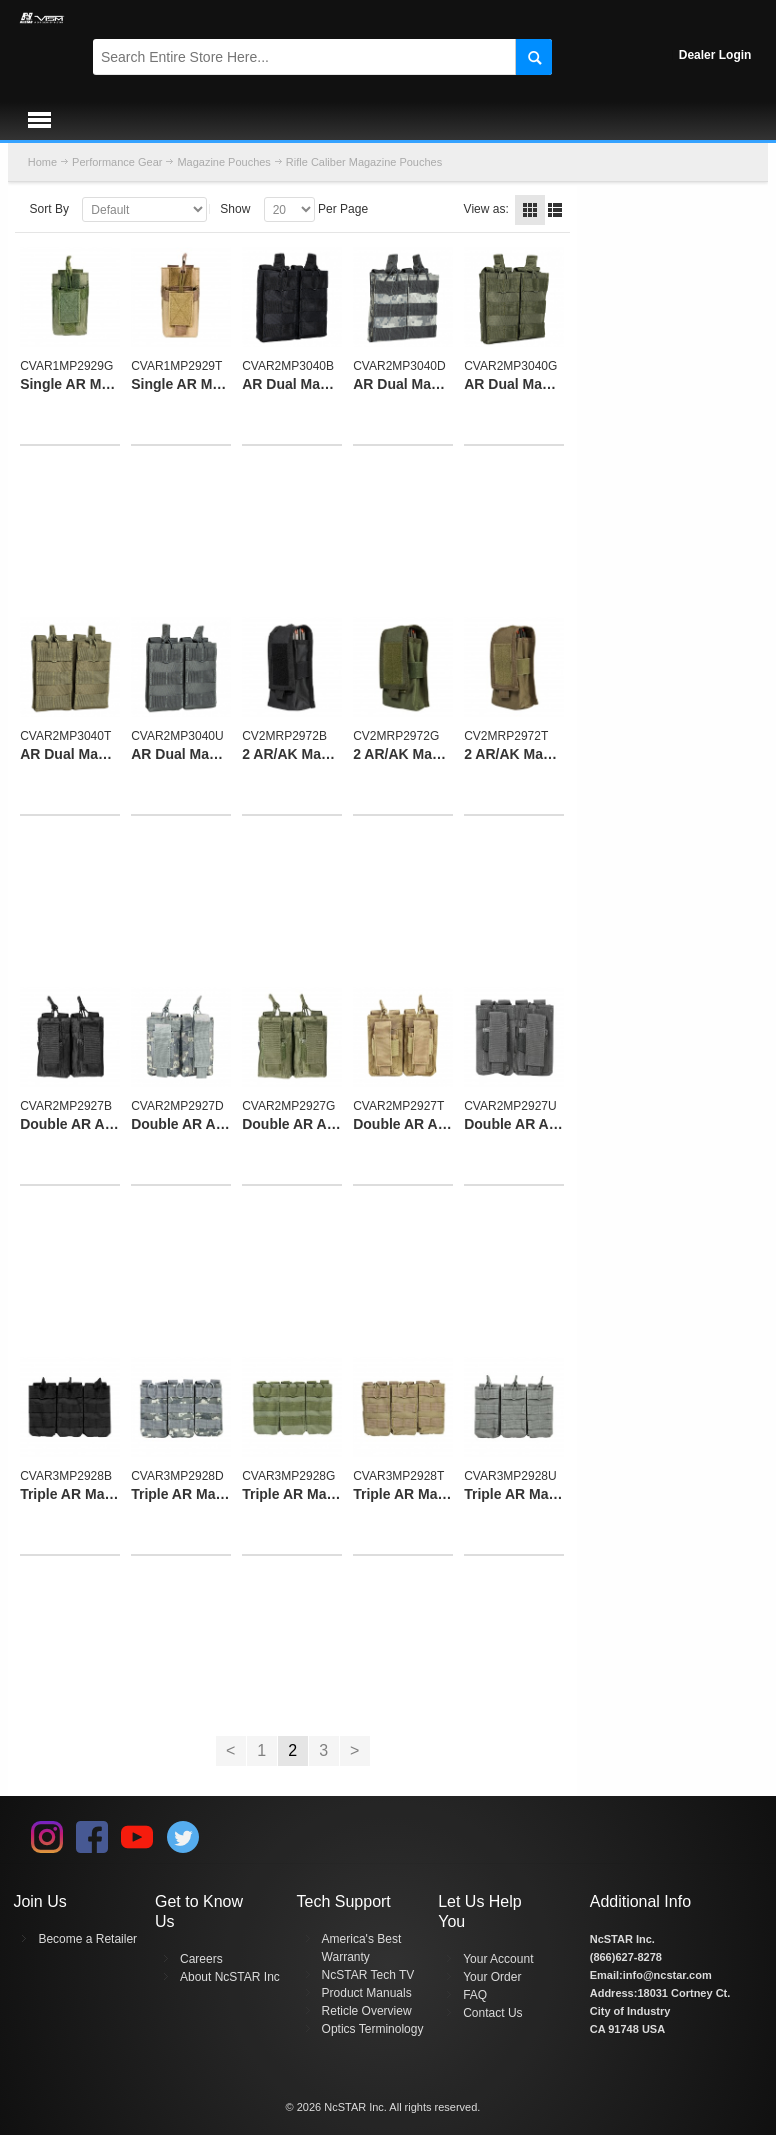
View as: (486, 209)
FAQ (475, 1995)
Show (235, 209)
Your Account (498, 1959)
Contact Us (492, 2013)
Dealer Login (715, 55)
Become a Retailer (87, 1939)
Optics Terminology (373, 2029)
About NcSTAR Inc (230, 1977)
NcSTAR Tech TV (368, 1975)
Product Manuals (367, 1993)
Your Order (492, 1977)
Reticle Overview (367, 2011)
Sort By (49, 209)
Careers (201, 1959)
